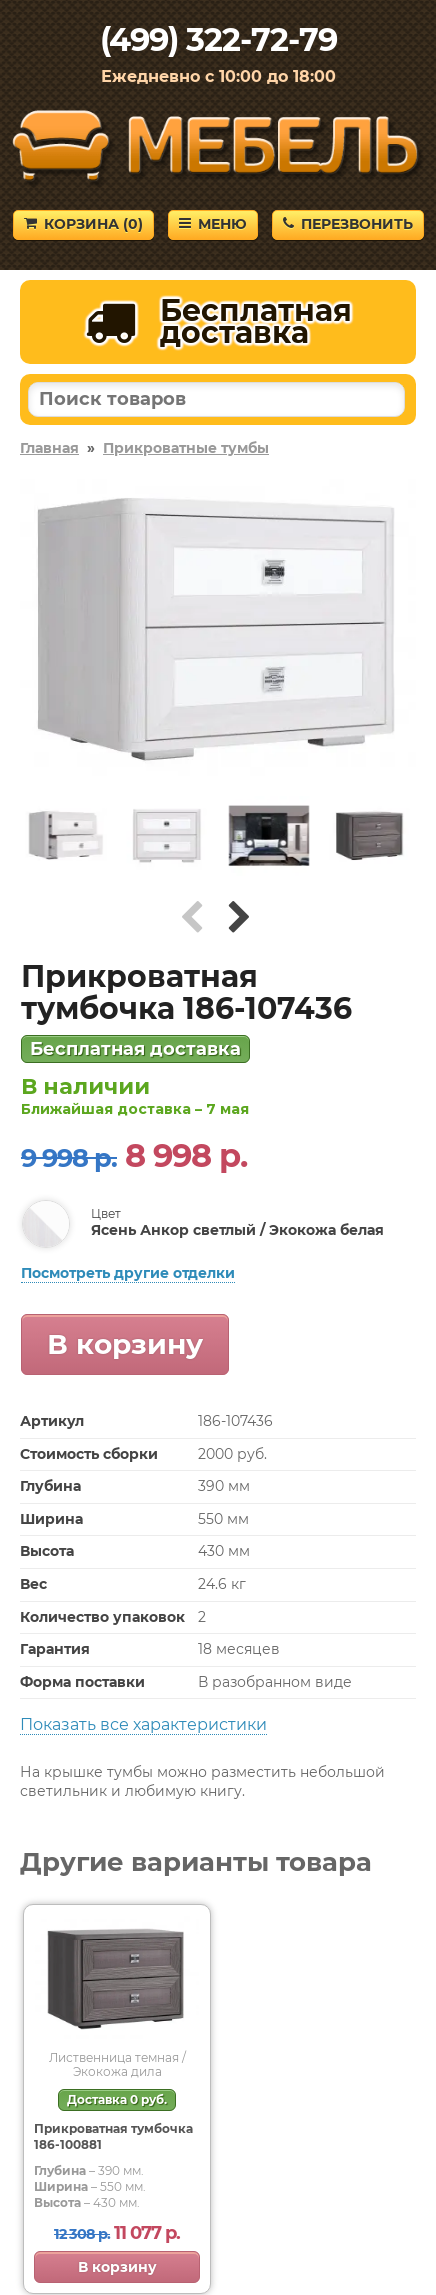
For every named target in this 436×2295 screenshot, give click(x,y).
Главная (49, 448)
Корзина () (83, 224)
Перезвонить (348, 224)
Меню (213, 224)
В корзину (125, 1344)
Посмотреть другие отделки (128, 1273)
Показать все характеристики (143, 1724)
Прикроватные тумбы (186, 448)
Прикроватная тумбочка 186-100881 (113, 2136)
